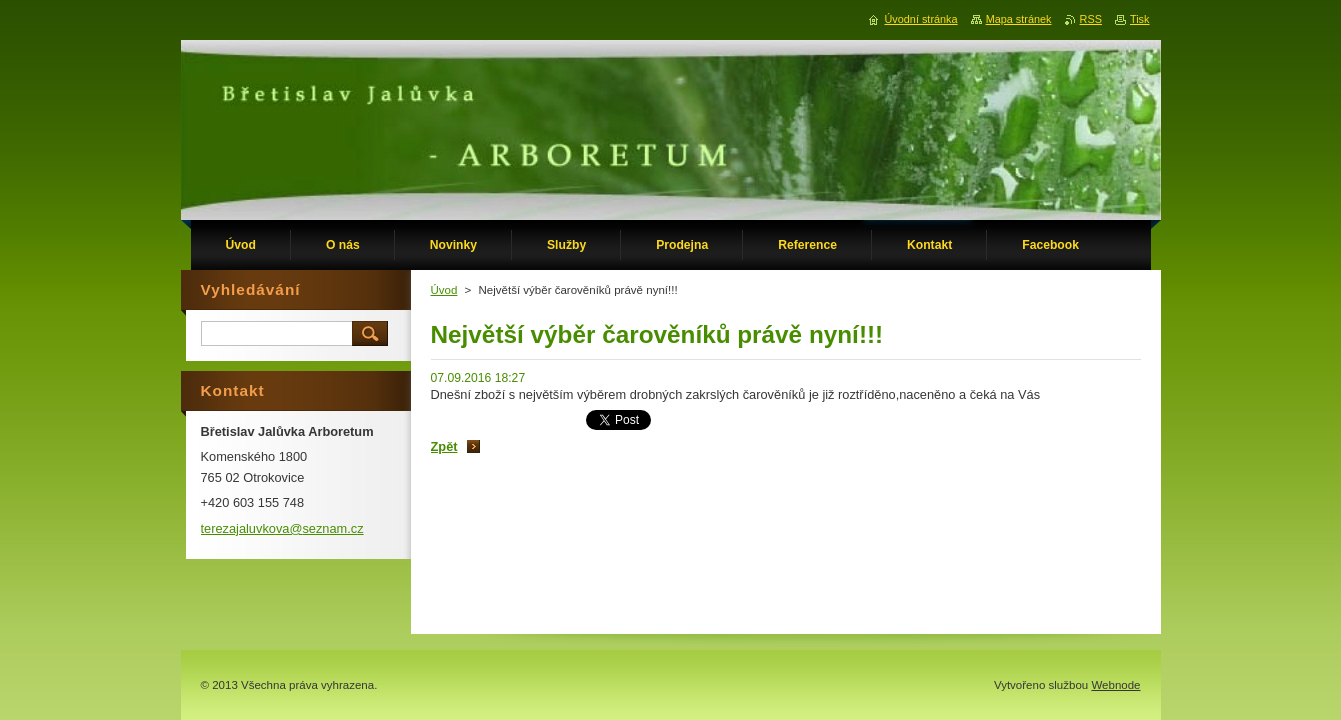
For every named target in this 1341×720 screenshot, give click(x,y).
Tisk (1140, 19)
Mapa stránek (1019, 19)
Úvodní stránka (920, 19)
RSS (1091, 19)
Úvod (444, 290)
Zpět (444, 446)
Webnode (1115, 685)
